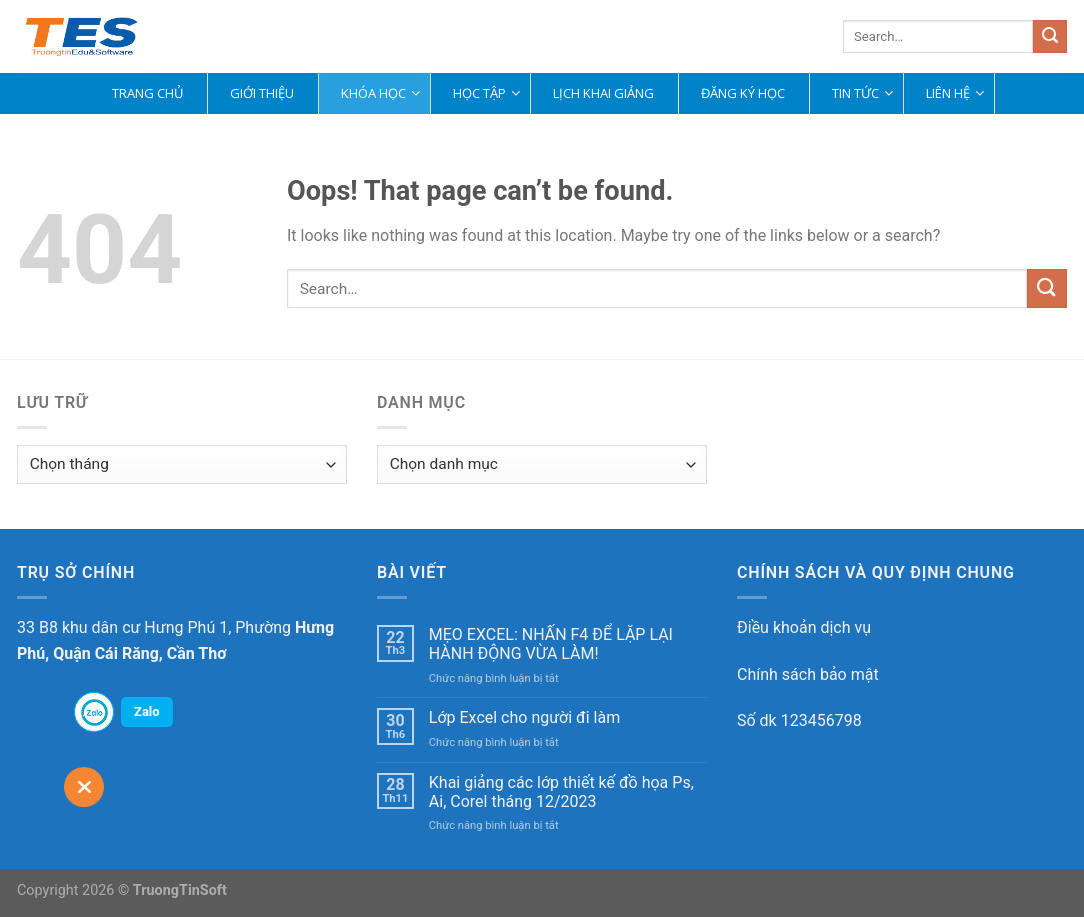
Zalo (147, 711)
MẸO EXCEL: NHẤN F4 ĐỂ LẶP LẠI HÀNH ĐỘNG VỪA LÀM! (551, 644)
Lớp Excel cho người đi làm (524, 717)
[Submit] (1050, 37)
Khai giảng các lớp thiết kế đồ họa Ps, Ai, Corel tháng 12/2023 (561, 792)
